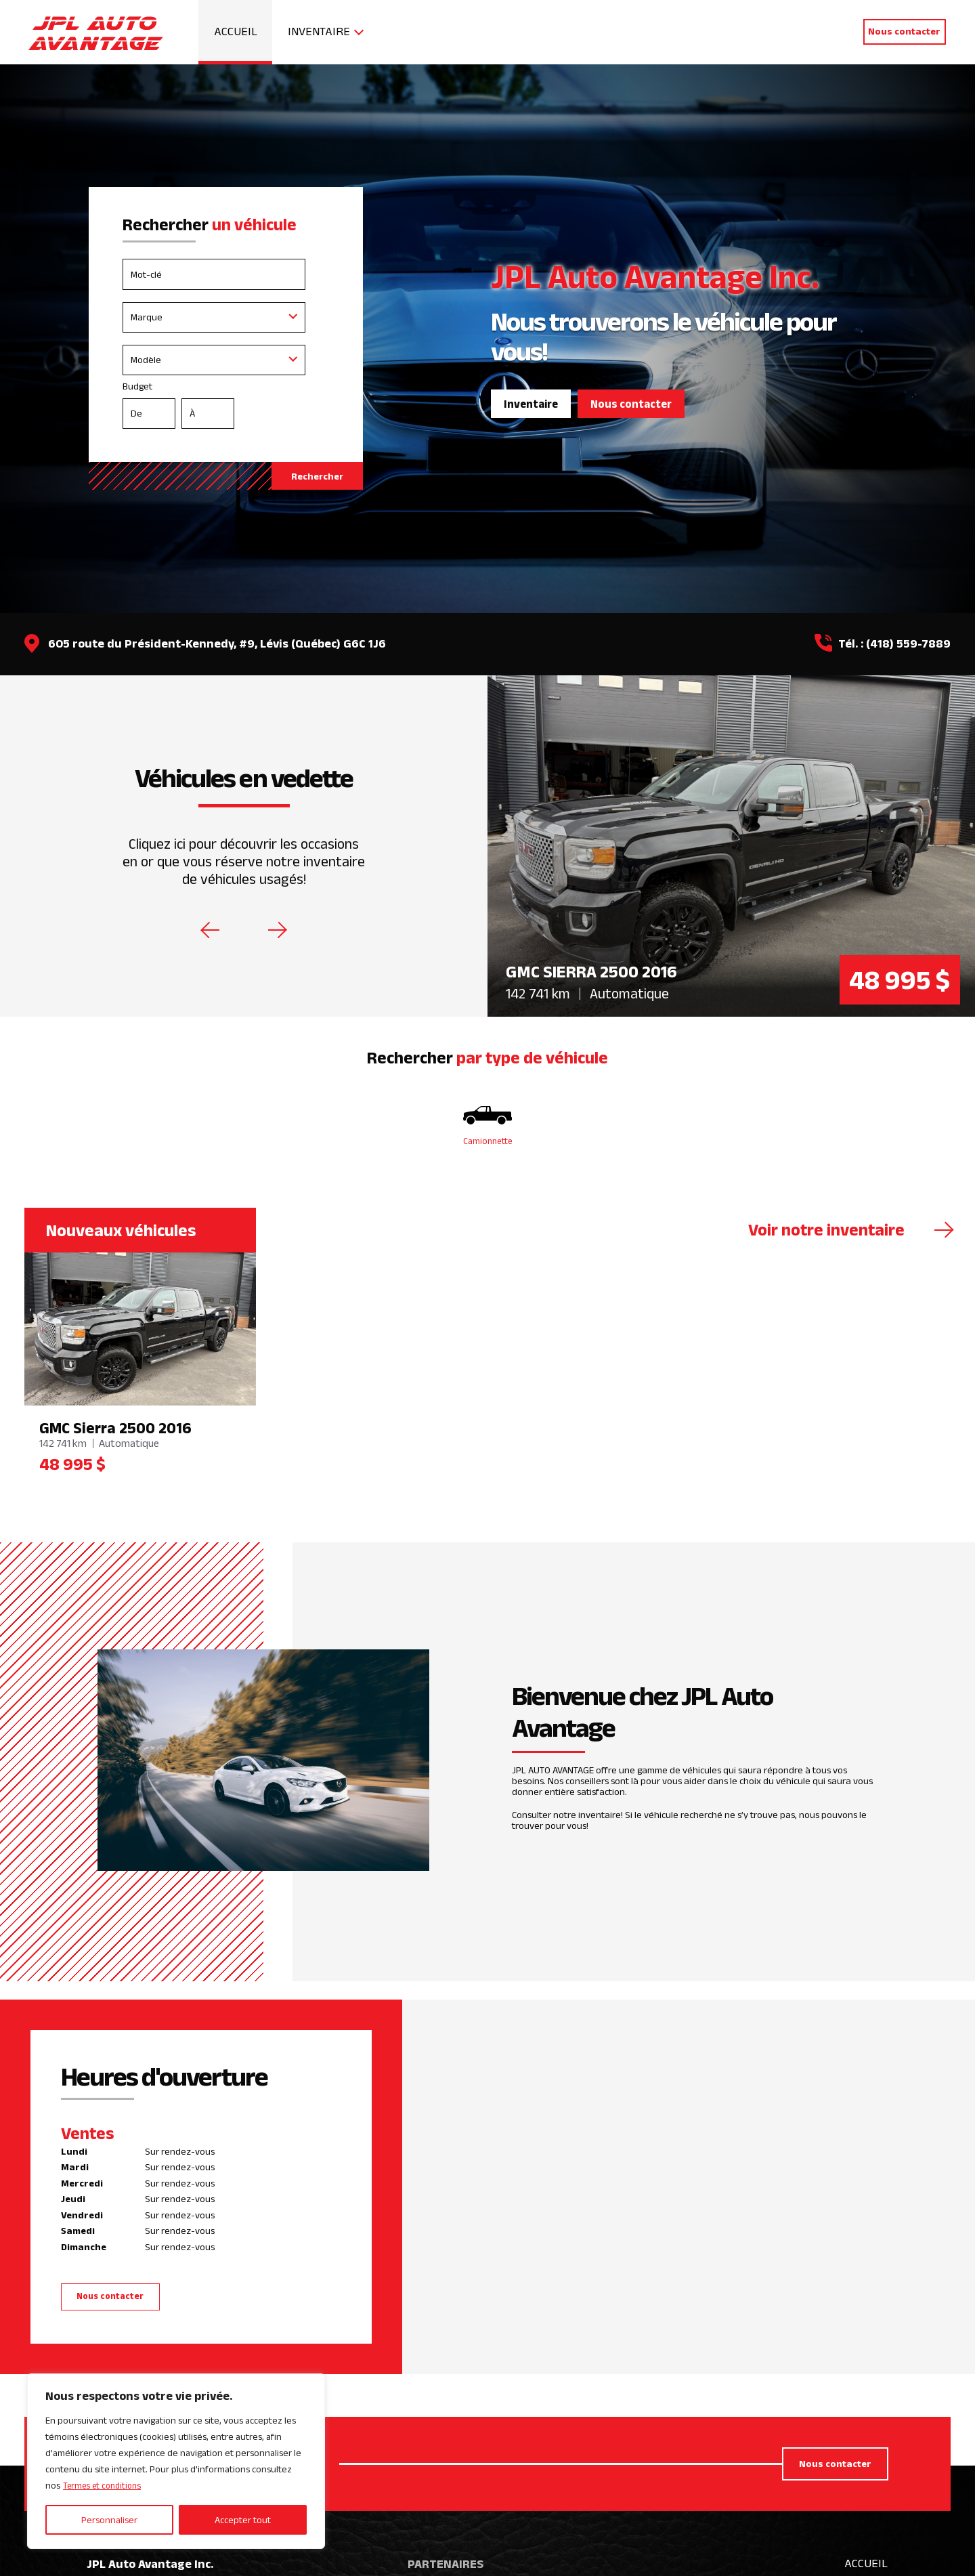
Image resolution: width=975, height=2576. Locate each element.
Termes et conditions (105, 2485)
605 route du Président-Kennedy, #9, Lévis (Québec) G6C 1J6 (217, 643)
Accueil (235, 31)
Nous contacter (904, 31)
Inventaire (319, 31)
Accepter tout (243, 2519)
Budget (225, 408)
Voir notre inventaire (826, 1232)
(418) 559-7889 (908, 643)
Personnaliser (109, 2519)
